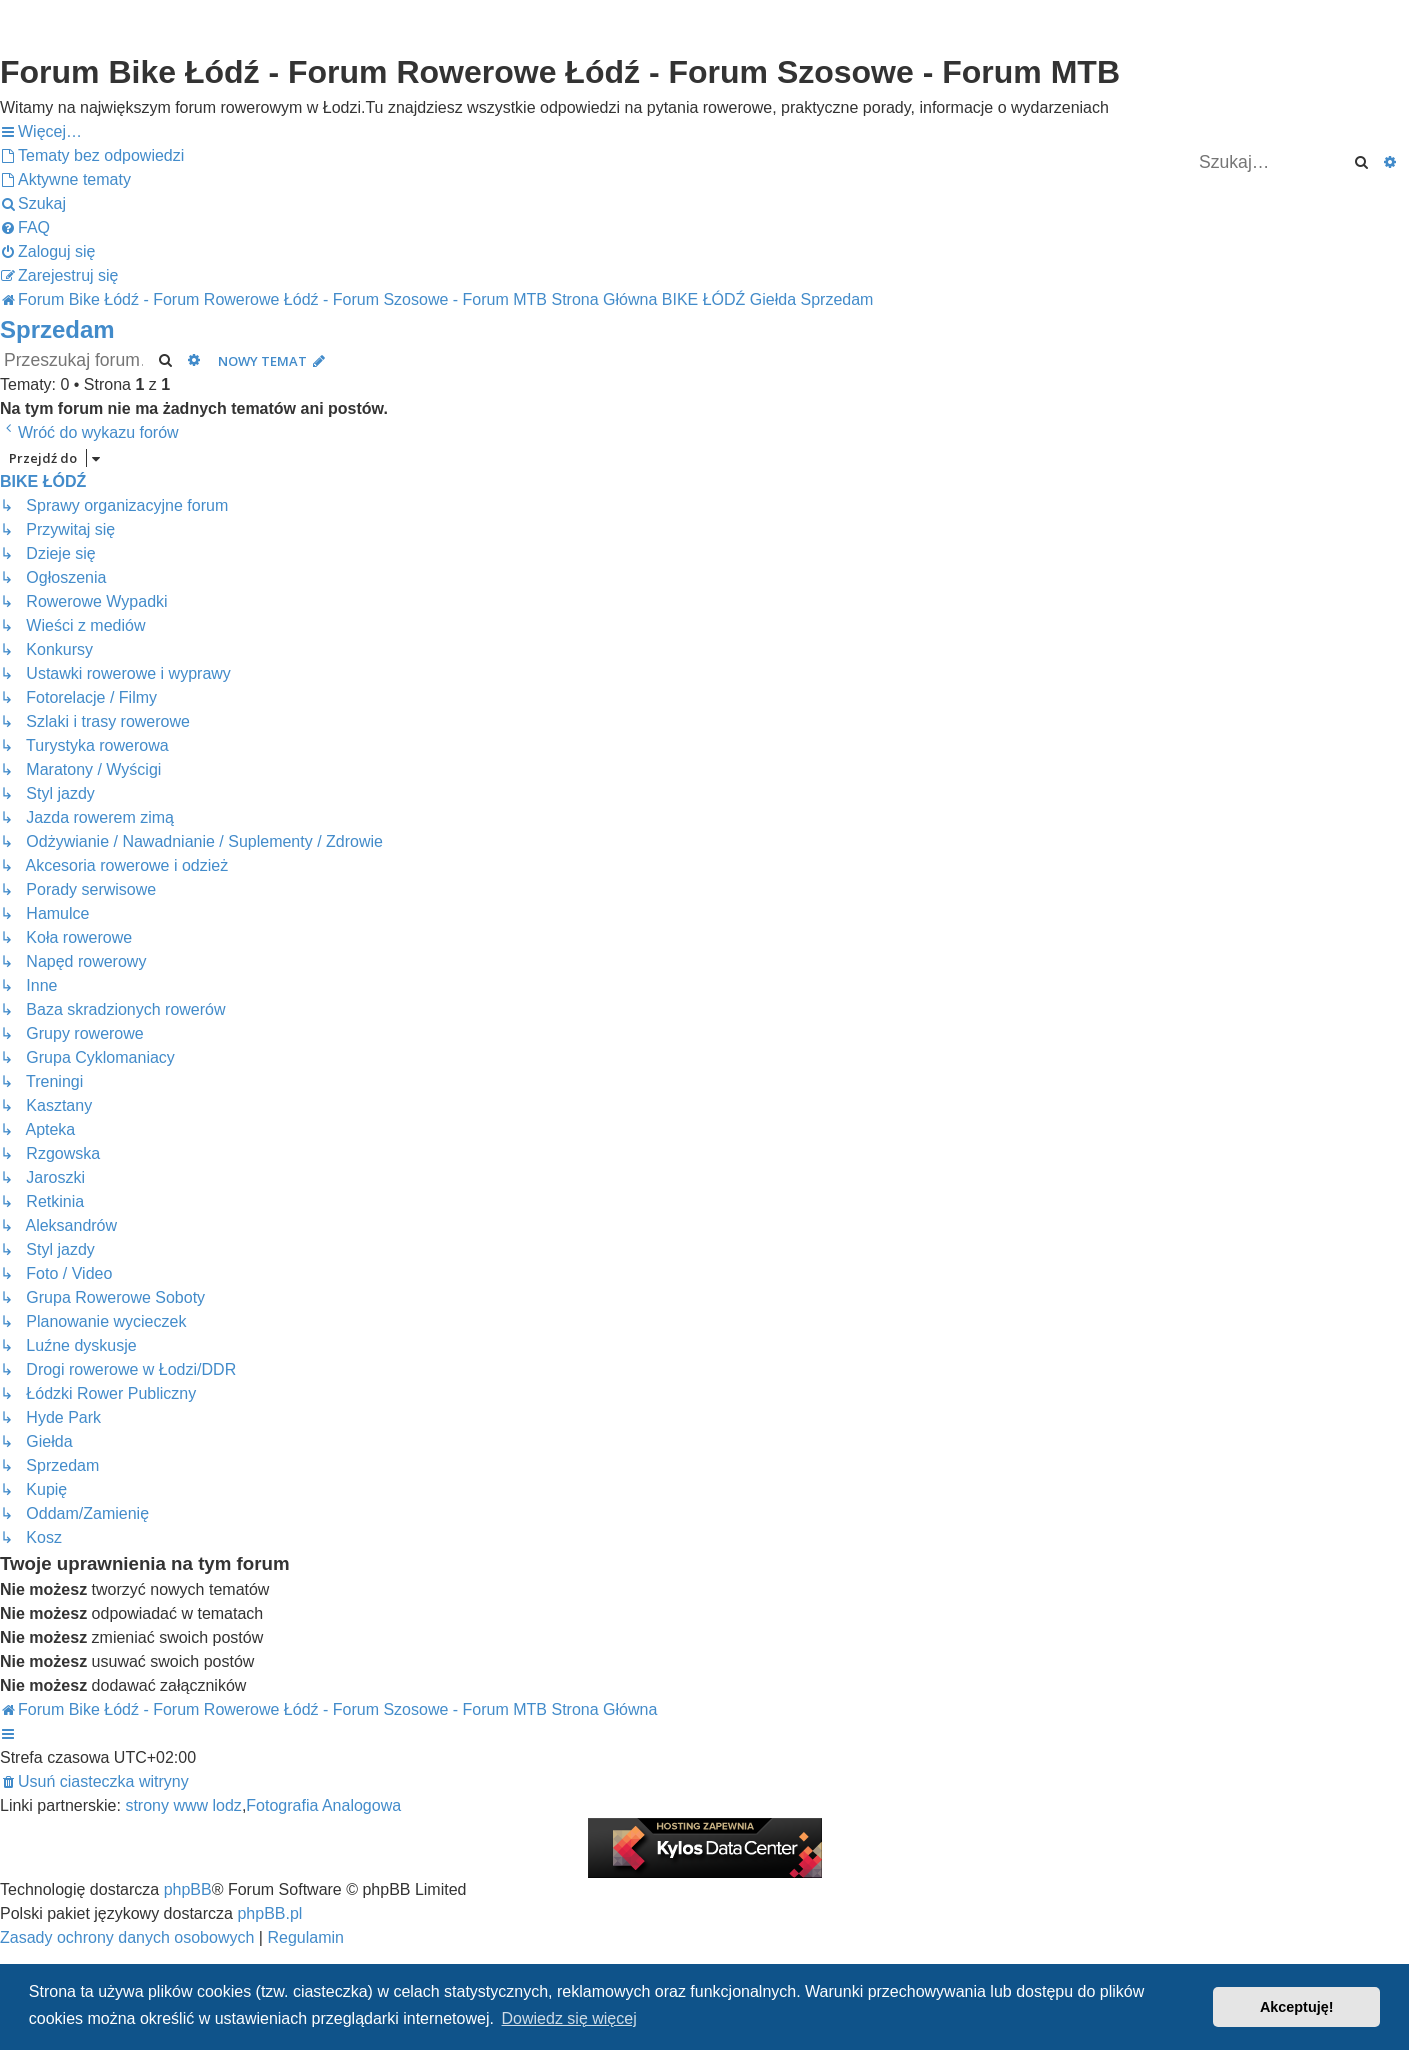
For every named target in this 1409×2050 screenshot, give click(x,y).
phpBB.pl (269, 1913)
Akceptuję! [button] (1297, 2007)
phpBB (188, 1889)
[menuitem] (92, 156)
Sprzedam (57, 329)
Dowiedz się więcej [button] (569, 2018)
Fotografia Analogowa (323, 1805)
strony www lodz (183, 1805)
